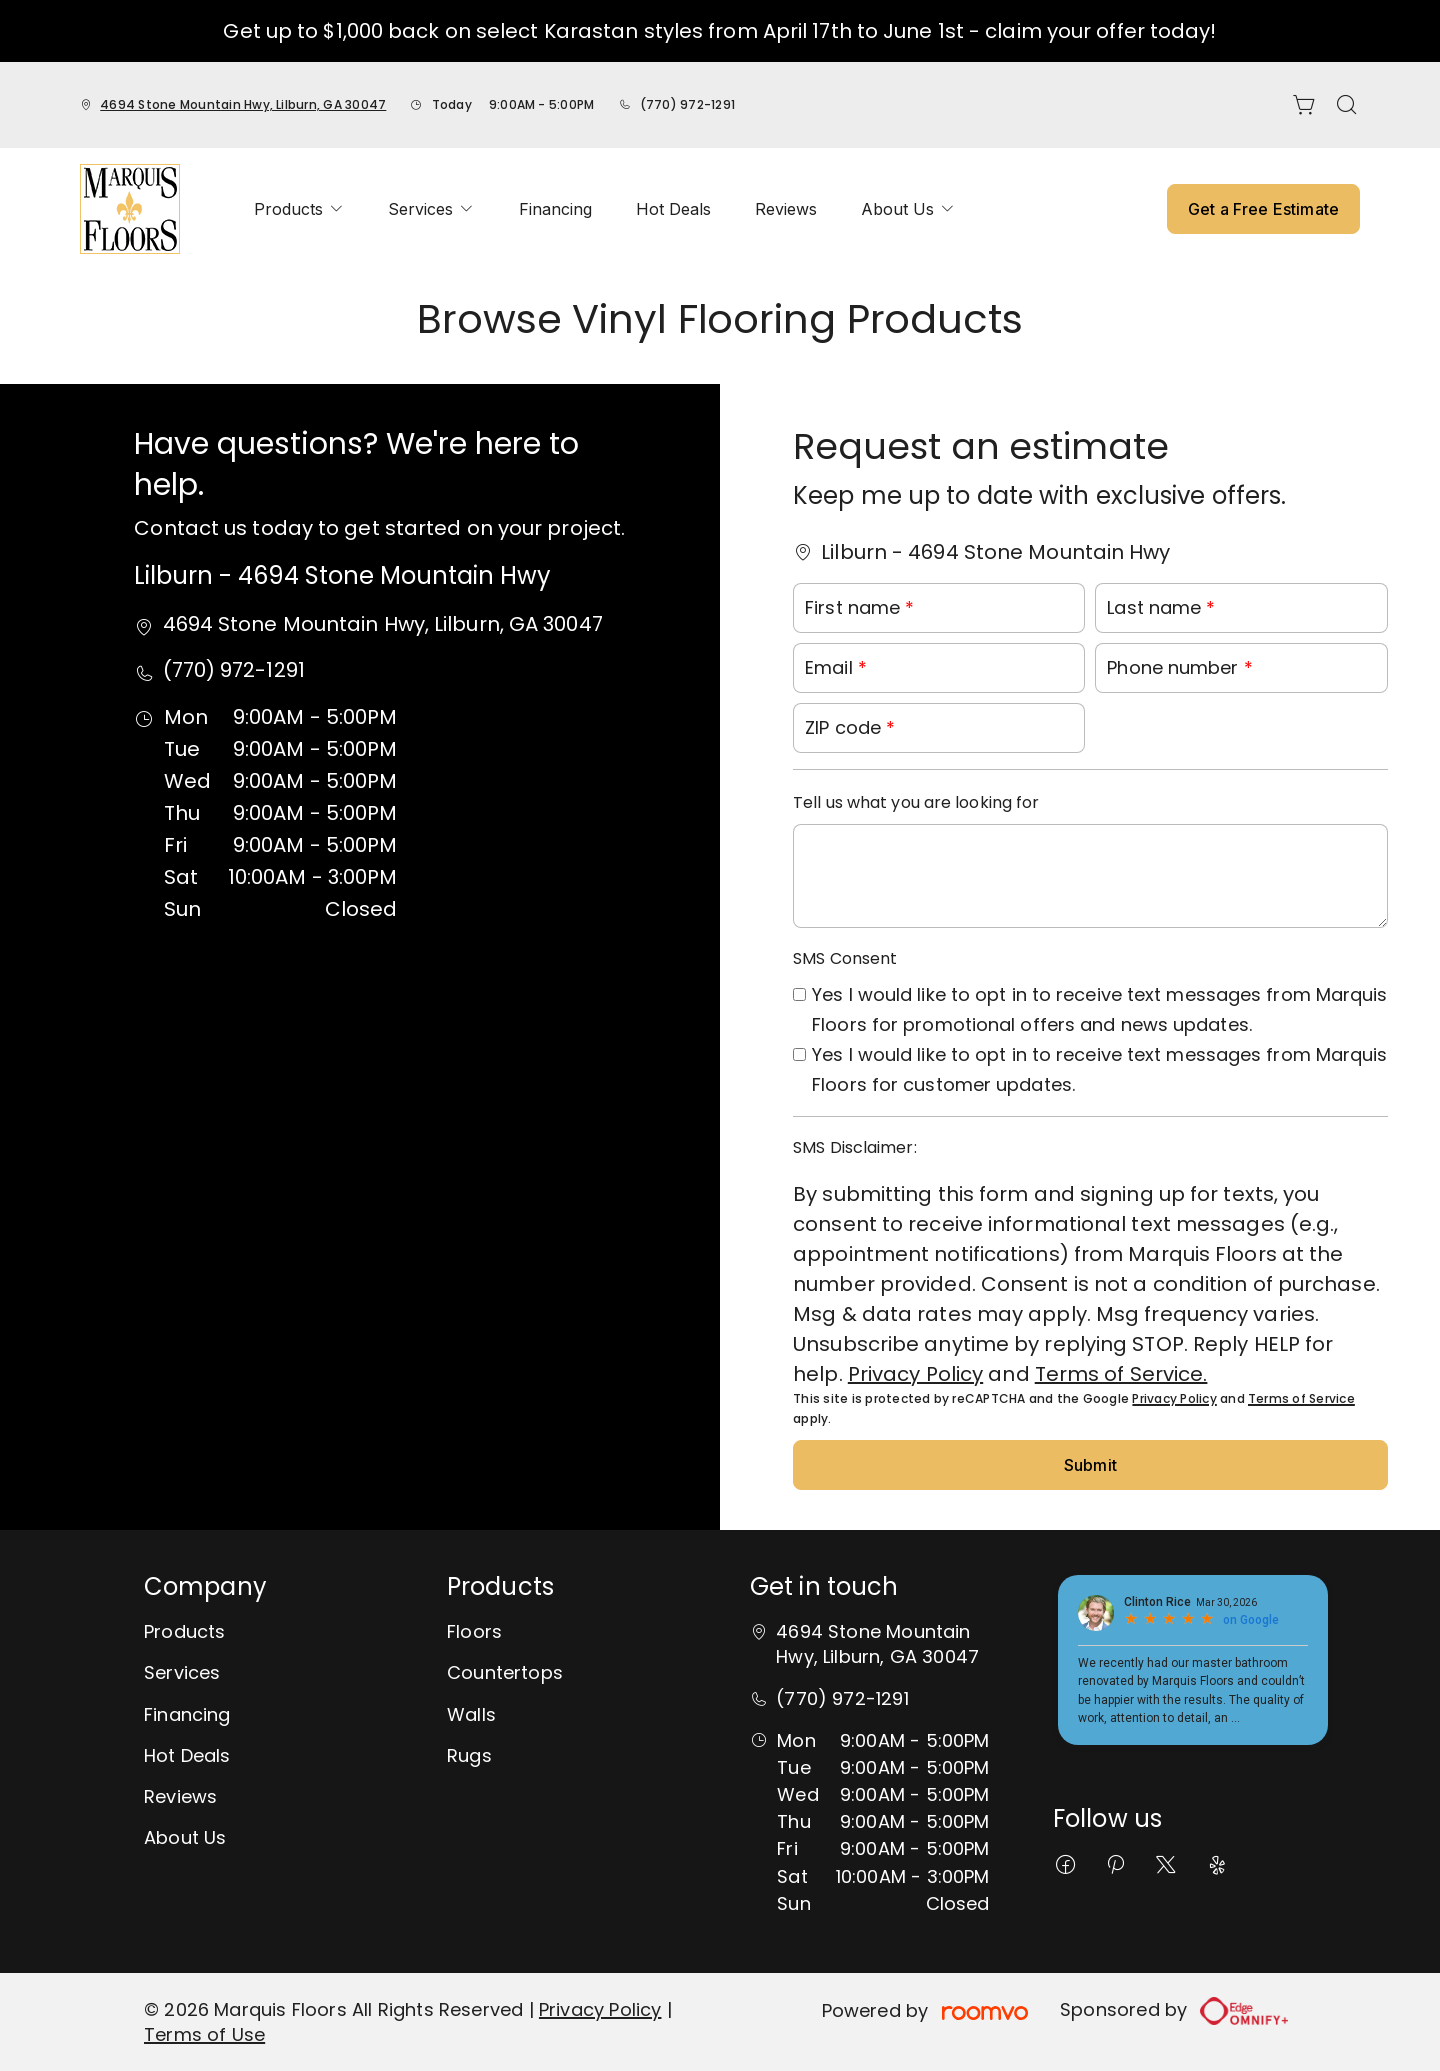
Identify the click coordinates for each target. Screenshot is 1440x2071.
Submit (1090, 1465)
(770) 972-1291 (687, 104)
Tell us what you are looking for (916, 802)
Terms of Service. (1121, 1374)
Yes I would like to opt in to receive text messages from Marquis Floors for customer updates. (1099, 1069)
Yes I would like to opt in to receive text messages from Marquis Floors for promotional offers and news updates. (1099, 1009)
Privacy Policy (915, 1374)
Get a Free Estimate (1263, 209)
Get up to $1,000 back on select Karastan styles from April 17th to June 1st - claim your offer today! (719, 31)
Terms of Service (1301, 1398)
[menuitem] (299, 209)
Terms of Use (204, 2034)
